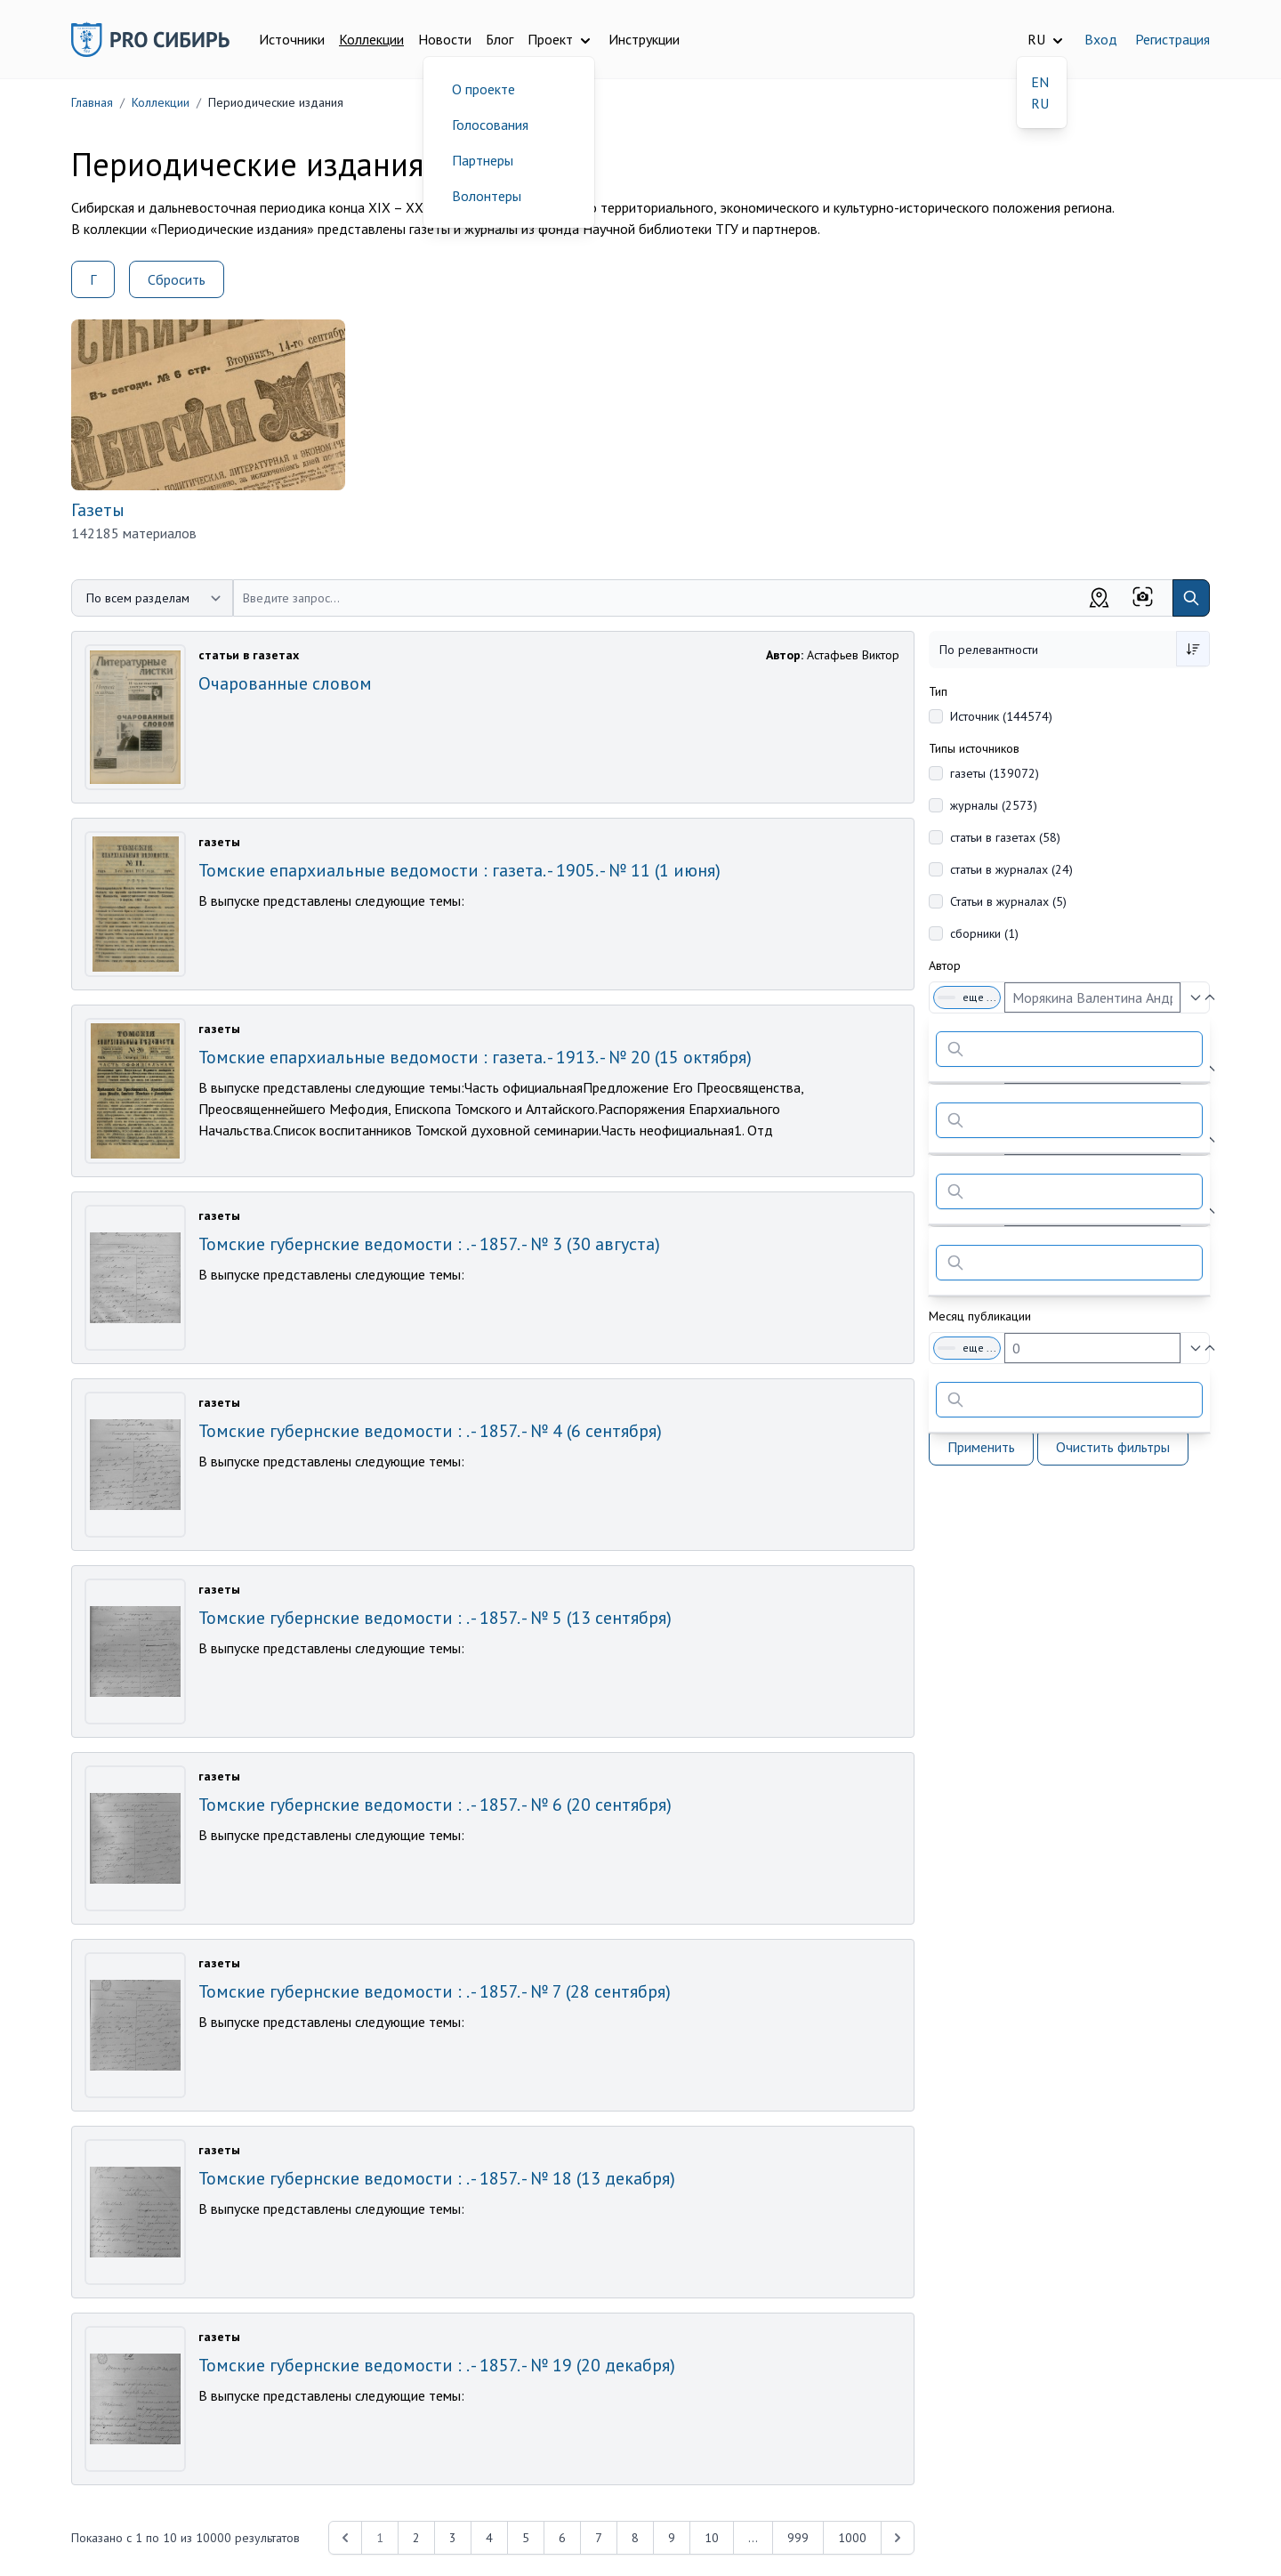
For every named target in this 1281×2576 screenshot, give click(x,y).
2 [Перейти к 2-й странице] (416, 2538)
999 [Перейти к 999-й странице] (798, 2538)
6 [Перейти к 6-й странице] (562, 2538)
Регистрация (1172, 39)
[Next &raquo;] (897, 2538)
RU (1040, 103)
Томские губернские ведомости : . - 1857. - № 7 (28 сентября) (434, 1991)
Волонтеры (486, 196)
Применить (981, 1447)
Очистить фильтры (1113, 1447)
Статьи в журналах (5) (1008, 901)
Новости (444, 39)
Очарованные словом (285, 683)
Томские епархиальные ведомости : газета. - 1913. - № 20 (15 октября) (475, 1057)
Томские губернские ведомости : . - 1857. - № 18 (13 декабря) (436, 2178)
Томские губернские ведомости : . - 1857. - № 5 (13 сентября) (435, 1617)
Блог (499, 39)
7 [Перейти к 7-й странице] (598, 2538)
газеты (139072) (994, 773)
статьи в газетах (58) (1005, 837)
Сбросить (176, 279)
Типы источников (974, 748)
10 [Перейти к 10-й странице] (712, 2538)
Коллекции (371, 39)
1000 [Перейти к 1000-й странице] (852, 2538)
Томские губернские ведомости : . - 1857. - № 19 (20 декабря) (436, 2365)
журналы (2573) (993, 805)
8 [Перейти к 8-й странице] (635, 2538)
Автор (945, 965)
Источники (292, 39)
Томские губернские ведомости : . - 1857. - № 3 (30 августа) (429, 1244)
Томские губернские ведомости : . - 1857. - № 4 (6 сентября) (430, 1430)
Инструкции (644, 39)
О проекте (483, 89)
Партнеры (482, 160)
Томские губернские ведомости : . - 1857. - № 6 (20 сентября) (435, 1804)
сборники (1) (984, 933)
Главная (92, 102)
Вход (1100, 39)
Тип (938, 691)
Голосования (490, 124)
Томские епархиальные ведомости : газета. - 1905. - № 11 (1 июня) (459, 870)
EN (1040, 82)
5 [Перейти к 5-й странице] (525, 2538)
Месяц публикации (980, 1316)
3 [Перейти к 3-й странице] (452, 2538)
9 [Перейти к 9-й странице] (671, 2538)
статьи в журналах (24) (1011, 869)
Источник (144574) (1001, 716)
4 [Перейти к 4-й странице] (489, 2538)
